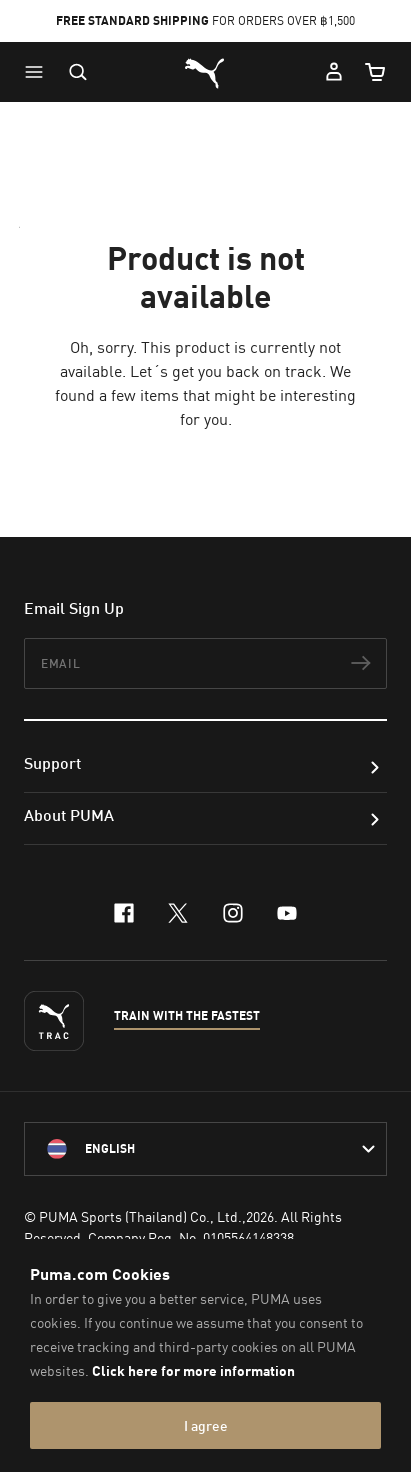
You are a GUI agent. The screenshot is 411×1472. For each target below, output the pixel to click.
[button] (39, 72)
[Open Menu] (39, 72)
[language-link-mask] (205, 1149)
